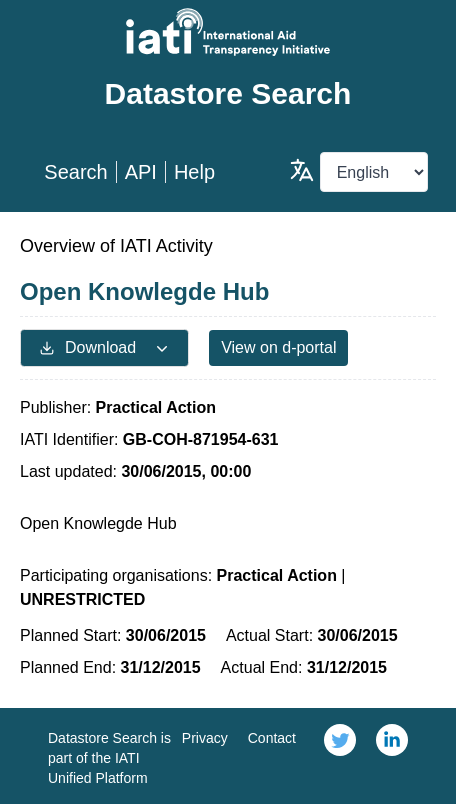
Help (194, 172)
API (141, 172)
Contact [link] (272, 738)
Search (75, 172)
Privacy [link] (205, 738)
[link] (340, 756)
